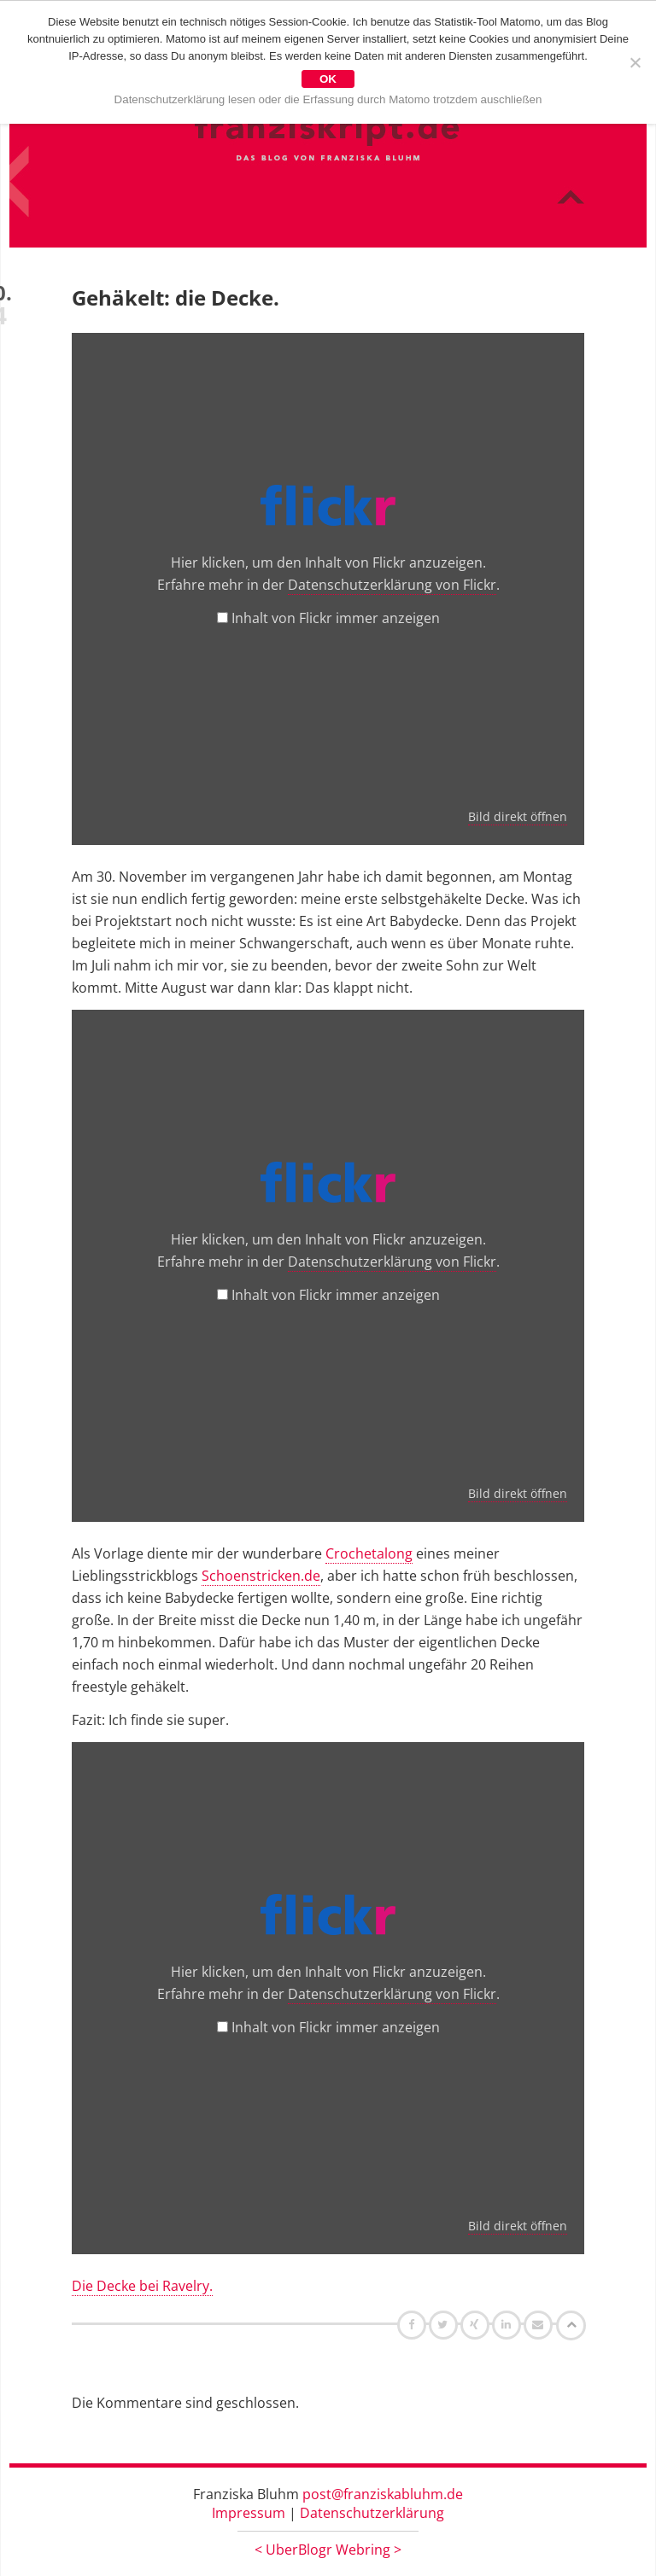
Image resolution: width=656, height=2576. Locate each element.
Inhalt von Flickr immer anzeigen (335, 618)
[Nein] (634, 62)
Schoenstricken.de (261, 1575)
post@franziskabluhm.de (382, 2494)
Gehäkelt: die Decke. (175, 297)
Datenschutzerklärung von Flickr (392, 584)
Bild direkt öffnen (517, 816)
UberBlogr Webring (328, 2549)
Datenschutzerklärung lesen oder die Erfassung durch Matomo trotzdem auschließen (328, 99)
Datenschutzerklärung (372, 2512)
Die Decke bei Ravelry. (142, 2285)
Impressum (248, 2512)
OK (328, 79)
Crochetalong (369, 1553)
